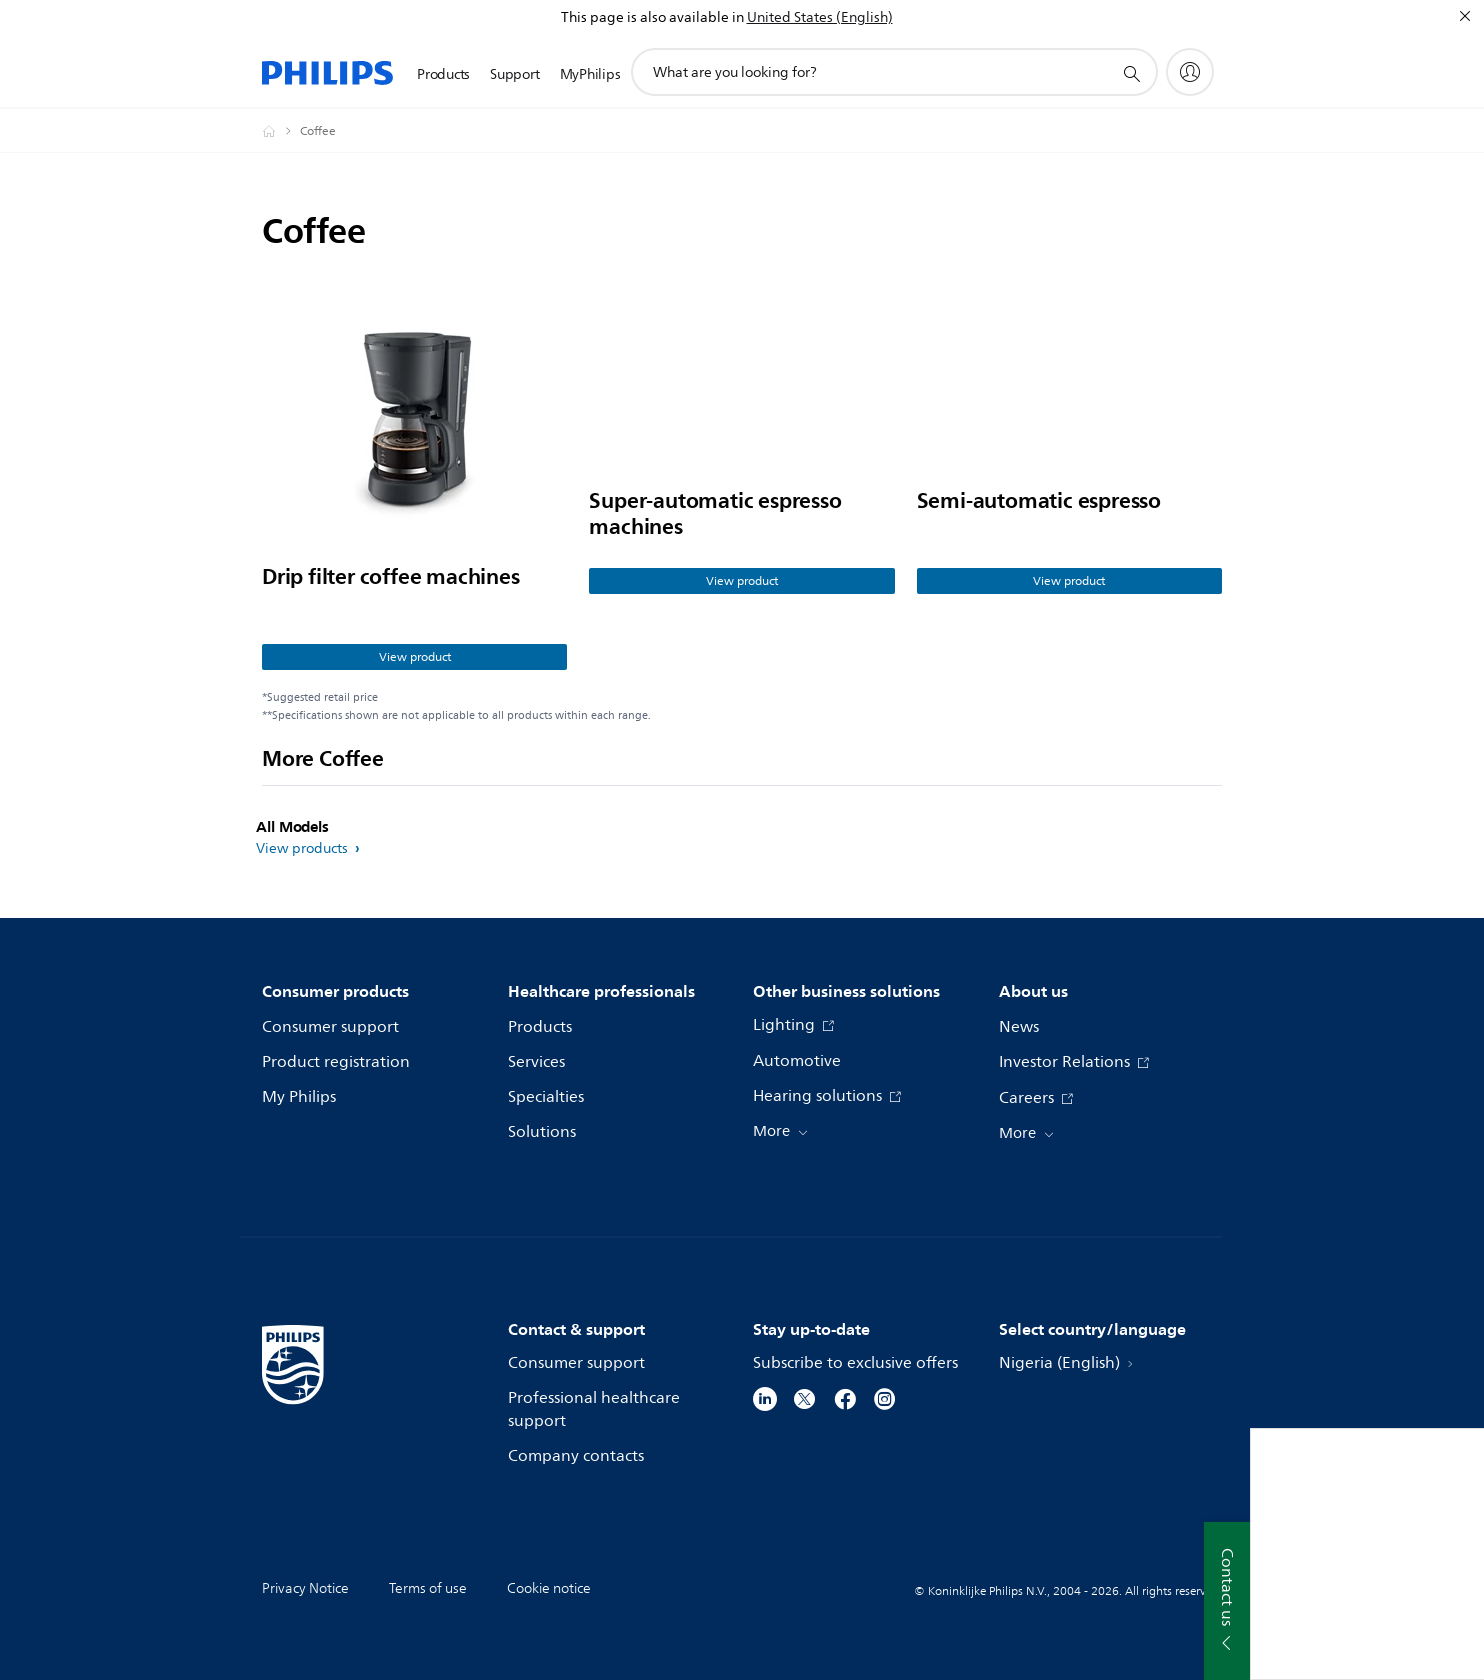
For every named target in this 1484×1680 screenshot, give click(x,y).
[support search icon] (1131, 73)
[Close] (1465, 16)
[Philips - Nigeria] (281, 131)
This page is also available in (652, 17)
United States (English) (820, 17)
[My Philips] (1190, 72)
